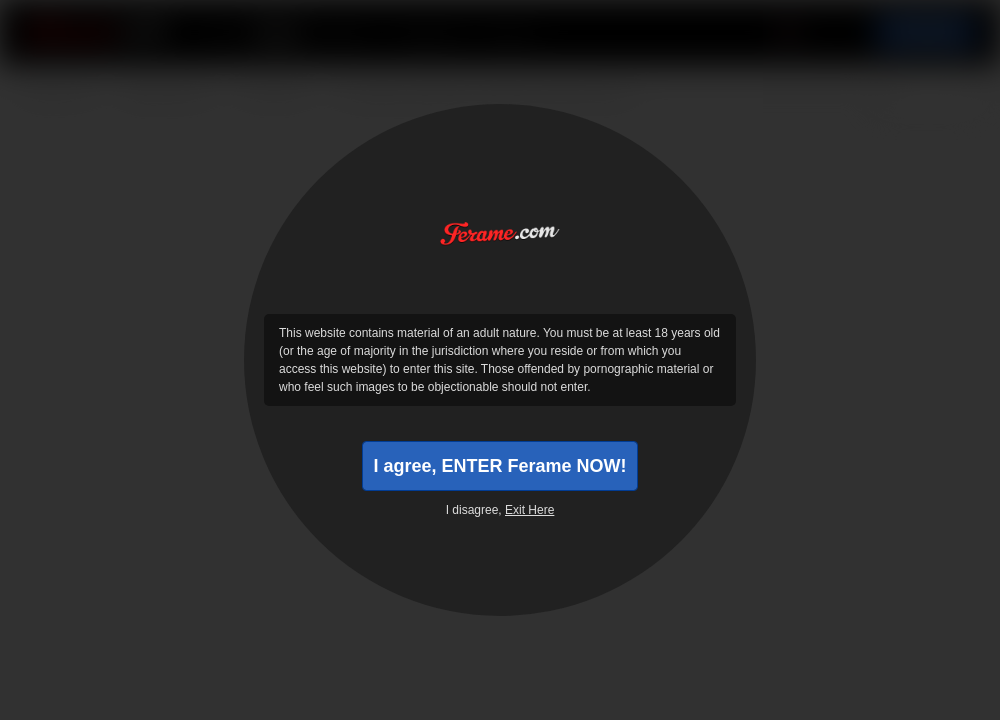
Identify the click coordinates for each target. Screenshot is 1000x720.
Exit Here (529, 510)
